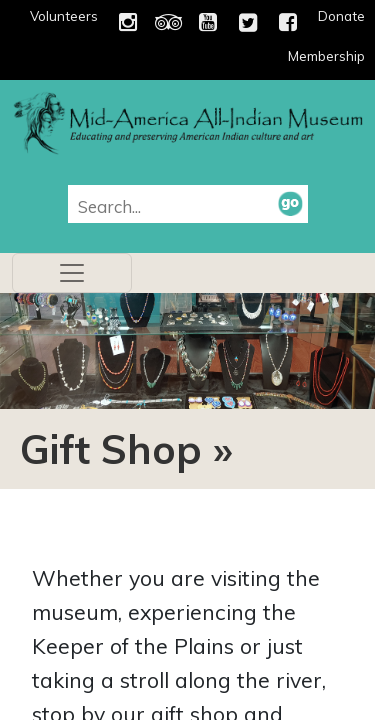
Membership (326, 56)
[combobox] (178, 206)
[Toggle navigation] (72, 273)
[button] (290, 203)
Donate (341, 16)
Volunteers (64, 16)
